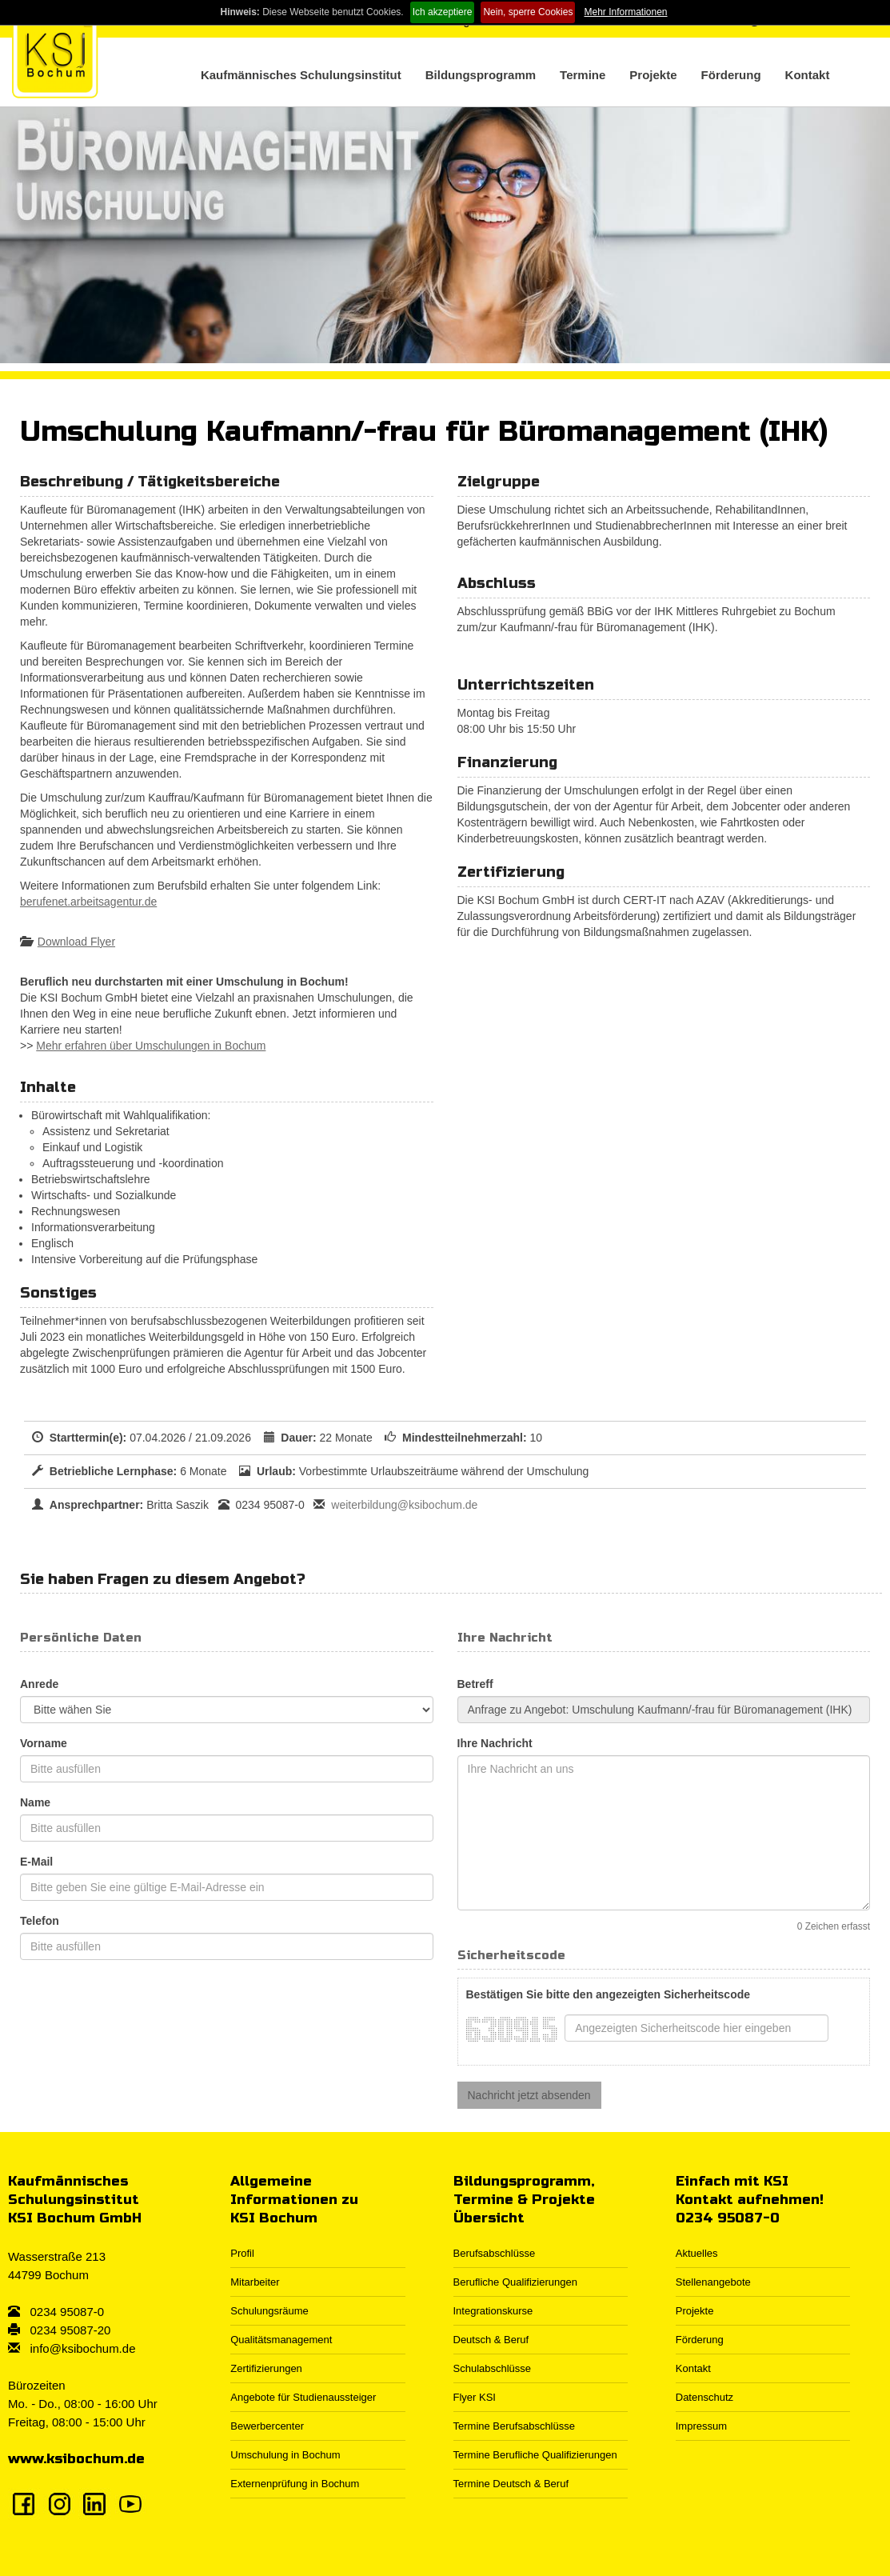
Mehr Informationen (625, 12)
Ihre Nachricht (495, 1743)
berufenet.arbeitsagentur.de (88, 901)
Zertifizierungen (266, 2368)
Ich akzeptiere (443, 12)
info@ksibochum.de (83, 2348)
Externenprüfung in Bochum (294, 2484)
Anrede (39, 1684)
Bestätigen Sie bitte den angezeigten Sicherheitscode (608, 1994)
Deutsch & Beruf (491, 2340)
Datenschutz (704, 2397)
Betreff (475, 1684)
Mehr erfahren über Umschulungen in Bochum (150, 1045)
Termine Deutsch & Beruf (511, 2484)
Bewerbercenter (267, 2426)
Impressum (701, 2426)
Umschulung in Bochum (285, 2455)
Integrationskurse (493, 2311)
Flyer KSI (474, 2397)
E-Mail (36, 1861)
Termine (582, 75)
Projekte (652, 75)
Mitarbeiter (254, 2282)
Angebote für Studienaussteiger (303, 2397)
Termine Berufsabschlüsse (514, 2426)
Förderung (731, 75)
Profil (242, 2253)
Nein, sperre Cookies (528, 12)
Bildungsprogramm (480, 75)
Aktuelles (697, 2253)
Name (35, 1802)
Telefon (39, 1920)
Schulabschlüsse (492, 2368)
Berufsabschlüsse (494, 2253)
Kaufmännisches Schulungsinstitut (301, 75)
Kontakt (807, 75)
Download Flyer (76, 941)
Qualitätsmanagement (281, 2340)
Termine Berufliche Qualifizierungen (535, 2455)
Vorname (43, 1743)
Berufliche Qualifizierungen (515, 2282)
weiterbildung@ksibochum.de (404, 1504)
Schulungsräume (269, 2311)
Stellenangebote (713, 2282)
